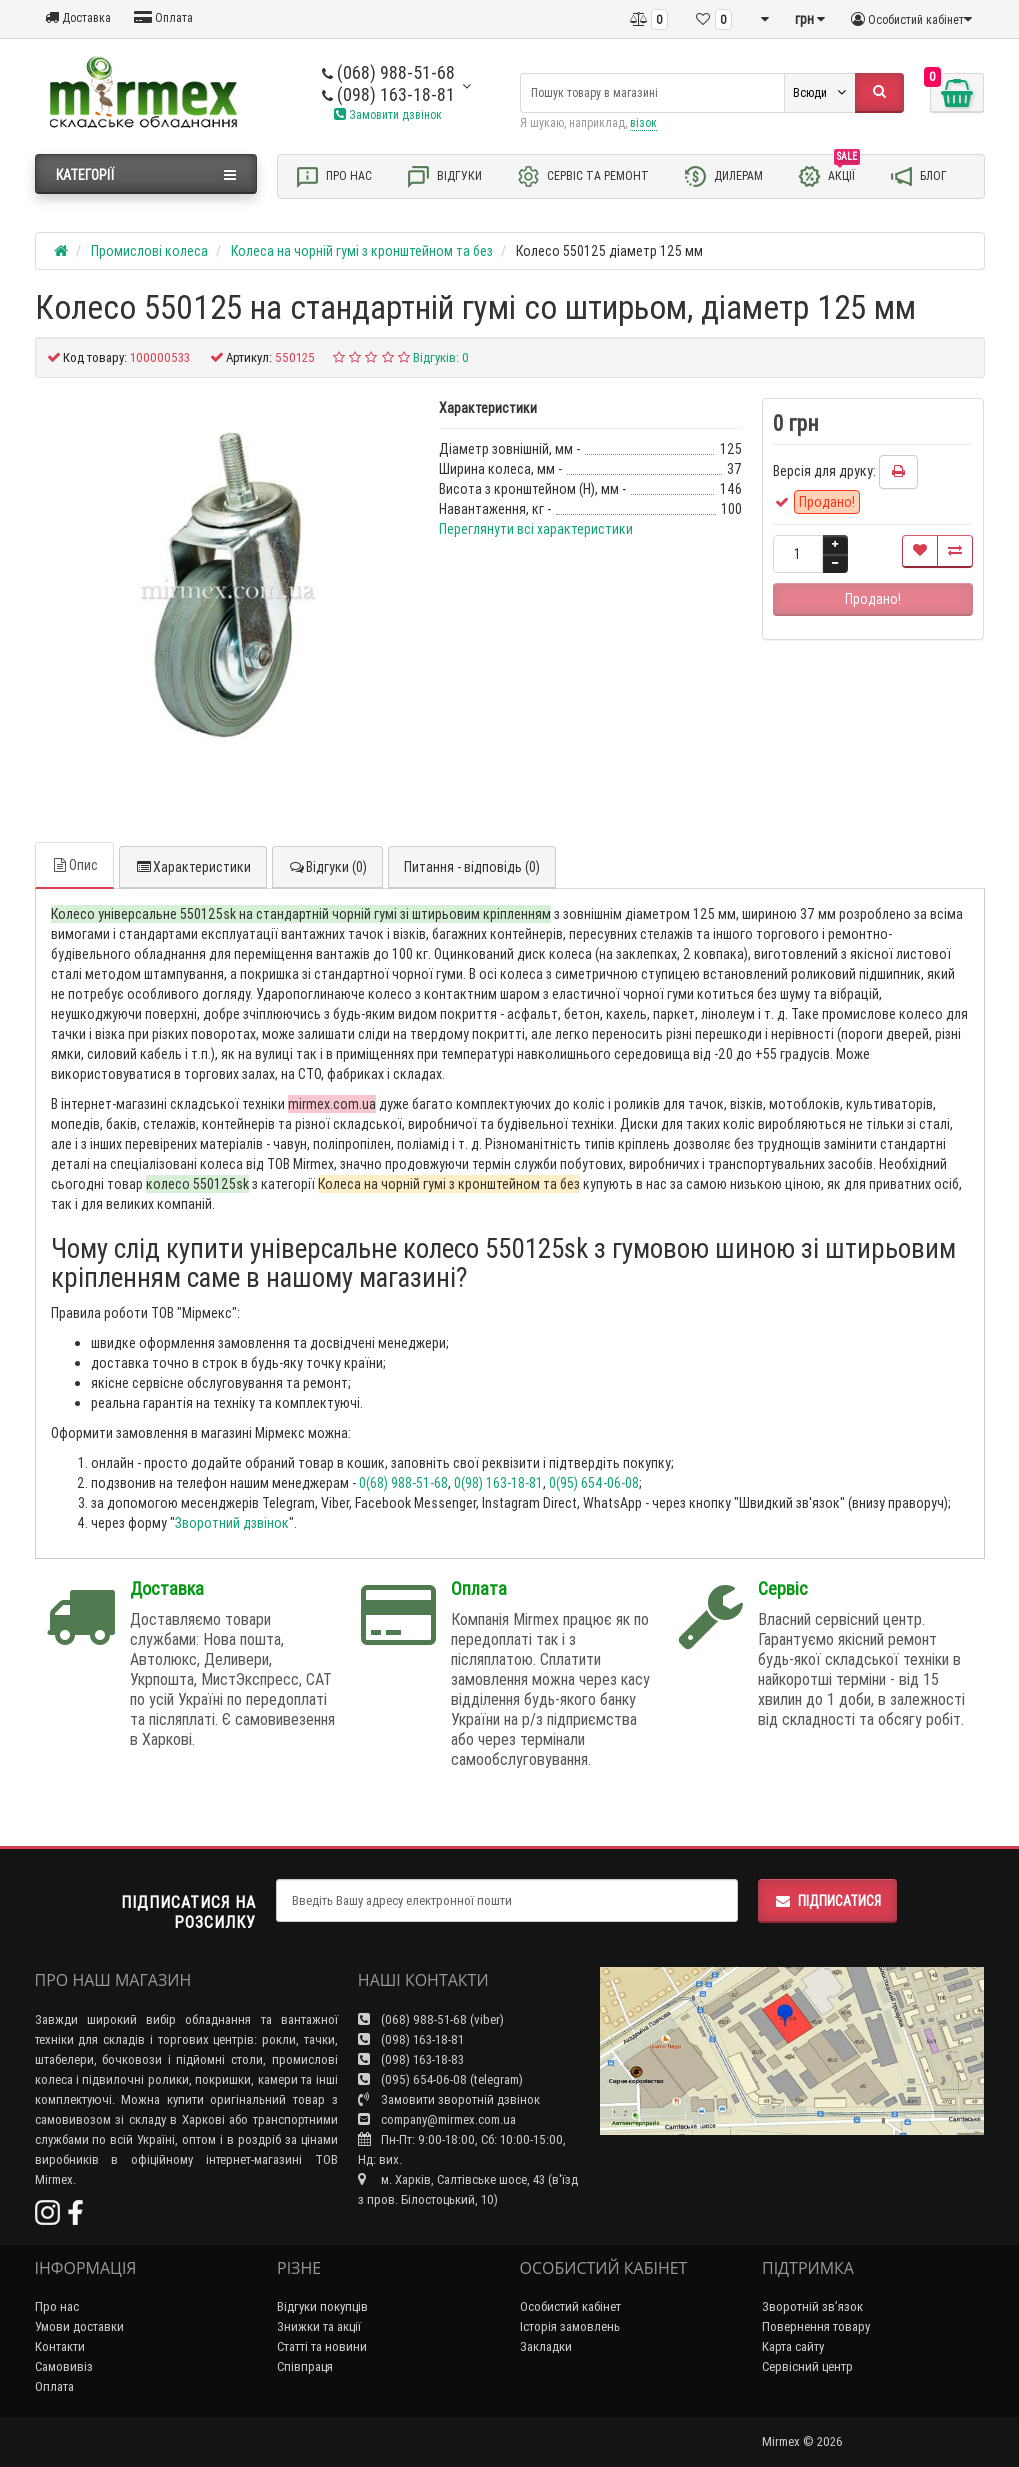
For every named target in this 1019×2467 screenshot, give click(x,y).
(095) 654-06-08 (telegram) (440, 2079)
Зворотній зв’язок (812, 2306)
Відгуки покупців (322, 2306)
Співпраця (305, 2366)
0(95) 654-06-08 (594, 1483)
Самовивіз (64, 2366)
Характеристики (193, 867)
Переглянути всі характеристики (536, 529)
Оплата (163, 17)
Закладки (546, 2346)
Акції (828, 175)
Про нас (333, 176)
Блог (918, 176)
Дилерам (723, 176)
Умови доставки (79, 2326)
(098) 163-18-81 (388, 94)
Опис (74, 865)
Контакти (60, 2346)
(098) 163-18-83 (411, 2059)
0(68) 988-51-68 (403, 1483)
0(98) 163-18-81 (498, 1483)
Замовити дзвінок (388, 114)
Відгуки (444, 176)
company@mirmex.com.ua (437, 2119)
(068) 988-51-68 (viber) (431, 2019)
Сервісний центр (807, 2366)
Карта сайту (793, 2346)
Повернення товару (816, 2326)
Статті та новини (322, 2346)
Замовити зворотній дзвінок (449, 2099)
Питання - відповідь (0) (472, 867)
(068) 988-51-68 (388, 72)
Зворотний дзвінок (232, 1523)
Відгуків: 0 (441, 357)
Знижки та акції (319, 2326)
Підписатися (827, 1901)
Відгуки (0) (327, 867)
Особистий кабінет (570, 2306)
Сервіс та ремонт (582, 176)
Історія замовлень (570, 2326)
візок (643, 122)
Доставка (78, 17)
